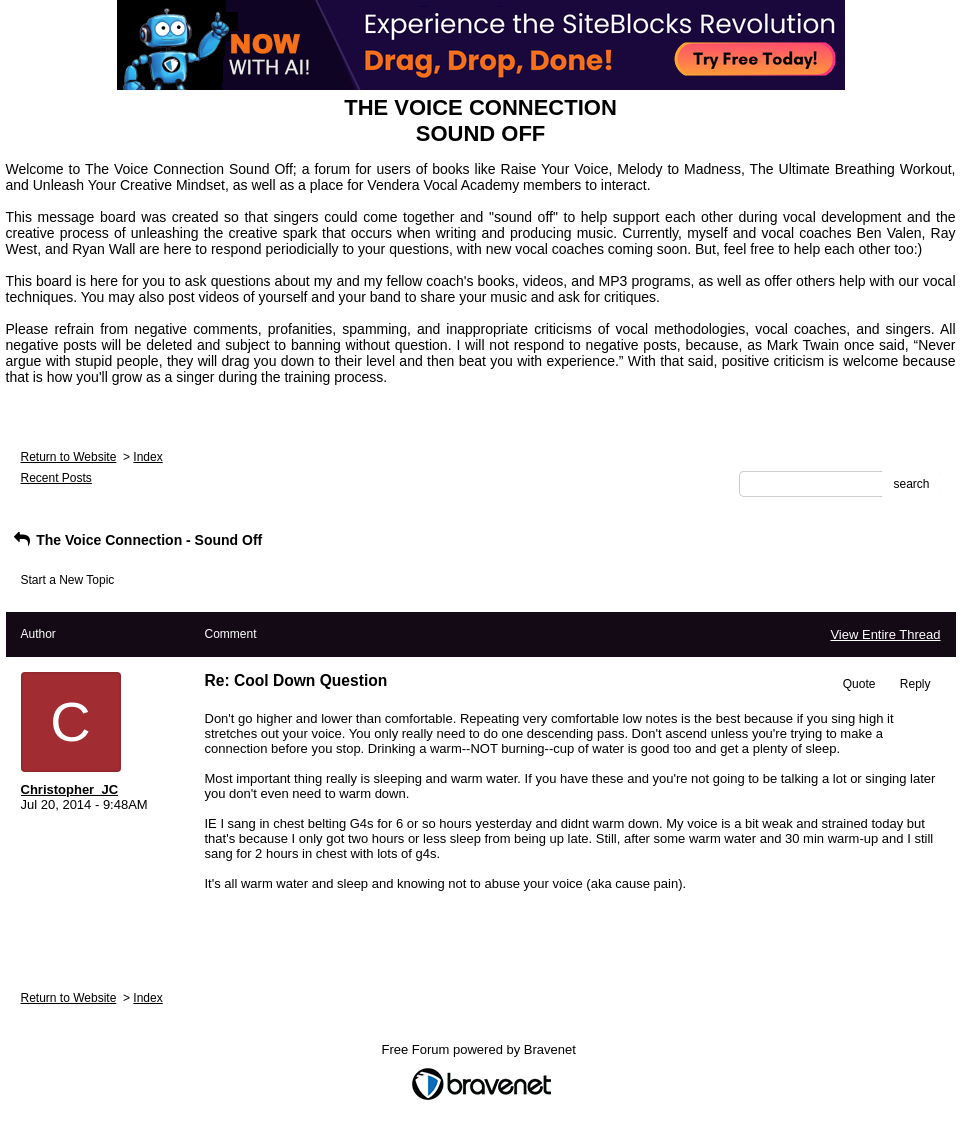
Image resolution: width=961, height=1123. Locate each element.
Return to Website (69, 457)
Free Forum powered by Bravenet (481, 1049)
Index (147, 457)
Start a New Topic (68, 580)
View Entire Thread (885, 634)
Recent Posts (56, 478)
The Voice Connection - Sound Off (137, 540)
